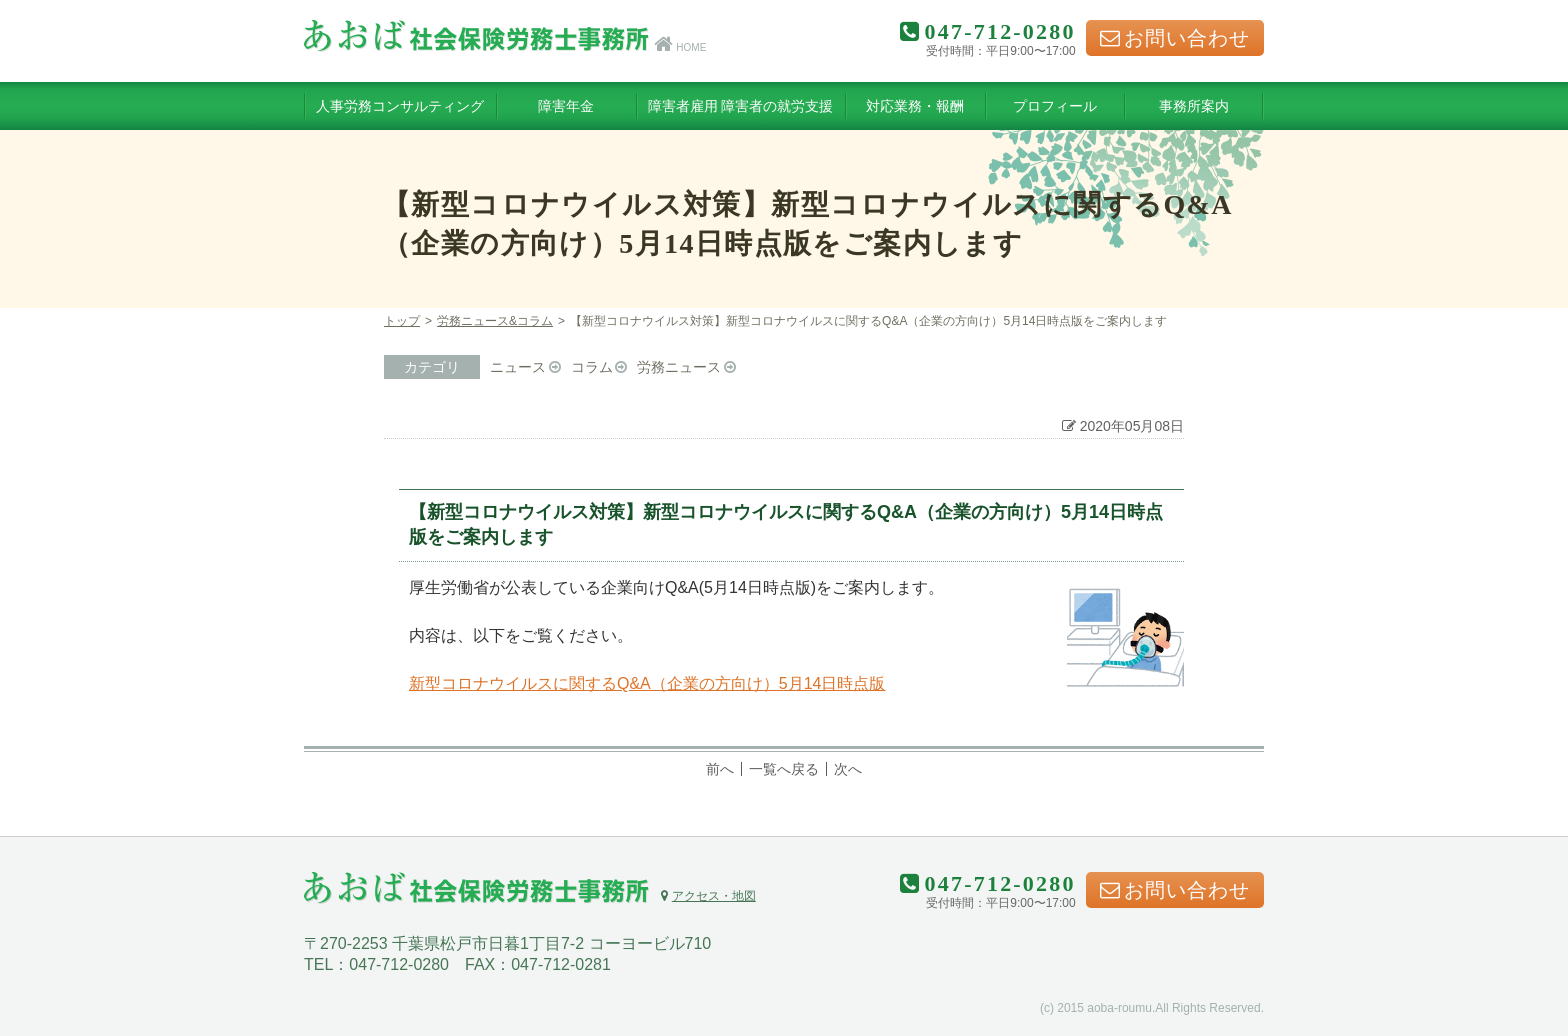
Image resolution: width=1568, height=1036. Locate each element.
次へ (848, 769)
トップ (402, 321)
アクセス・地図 (708, 896)
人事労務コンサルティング (400, 106)
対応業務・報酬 (915, 106)
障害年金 (566, 106)
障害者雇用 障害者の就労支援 (741, 106)
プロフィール (1055, 106)
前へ (720, 769)
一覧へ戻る (784, 769)
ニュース (518, 367)
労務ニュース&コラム (495, 321)
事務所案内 (1194, 106)
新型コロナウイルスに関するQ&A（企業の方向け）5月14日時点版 (647, 683)
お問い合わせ (1175, 38)
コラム (592, 367)
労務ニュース (679, 367)
